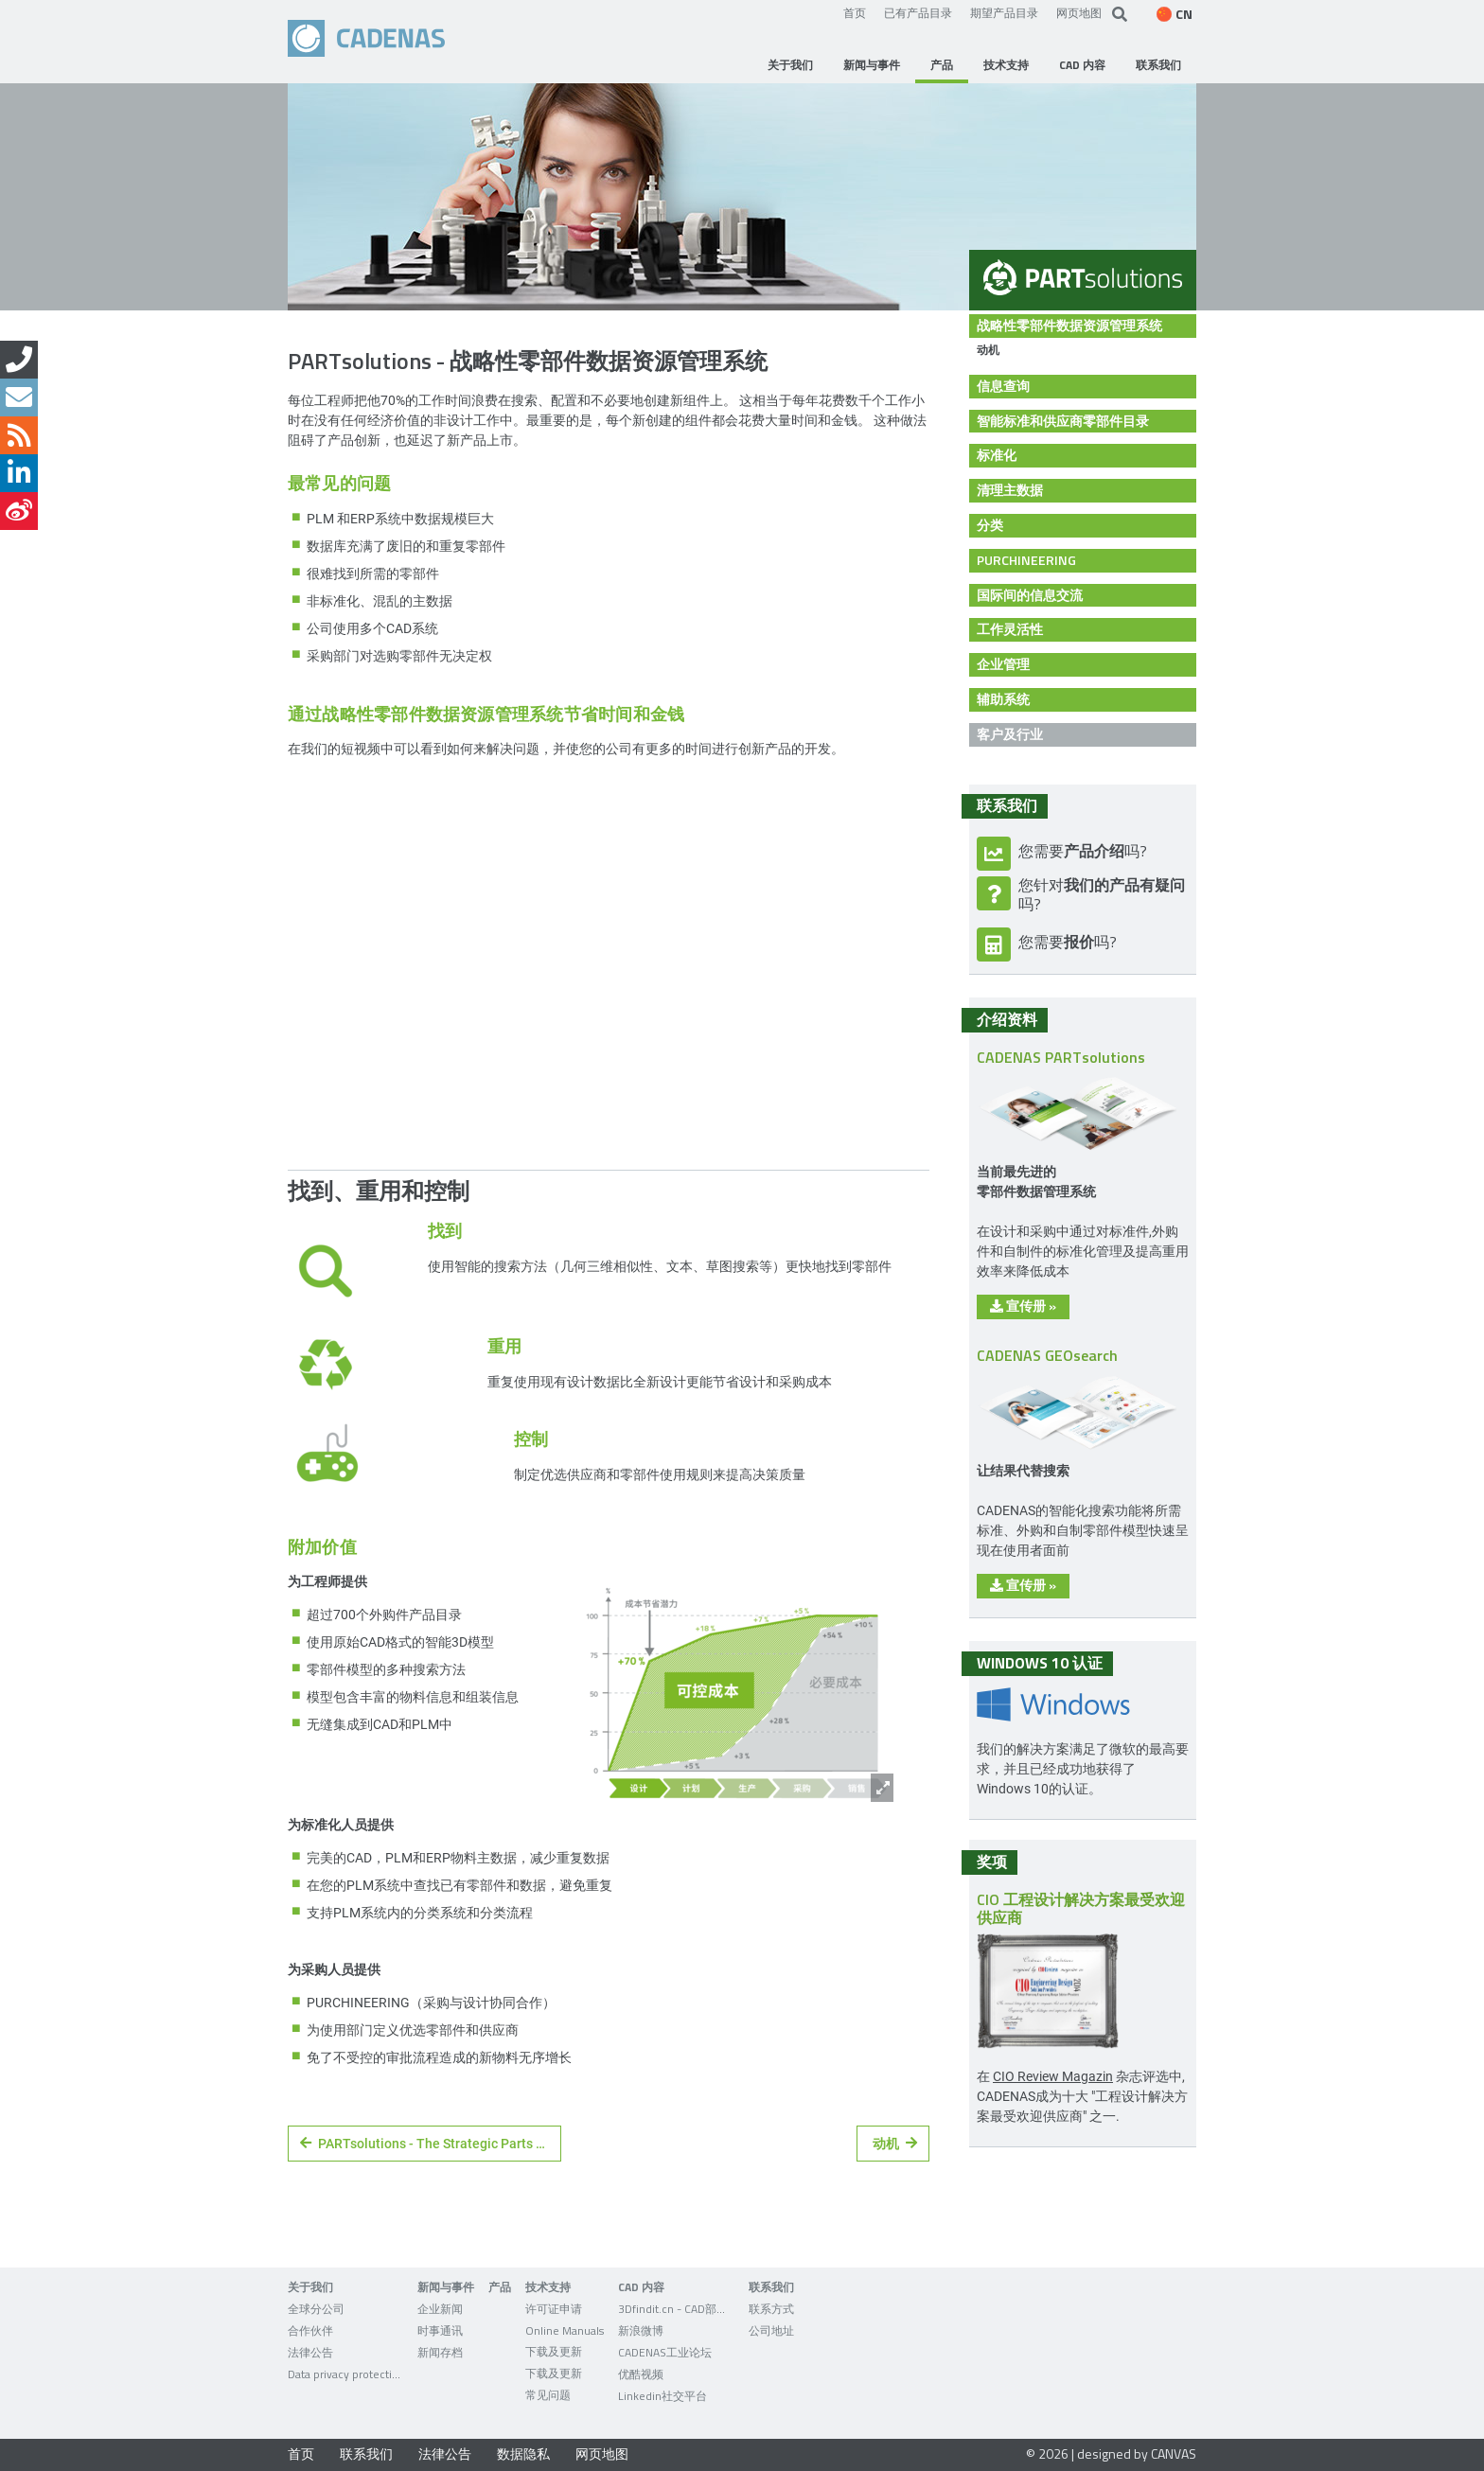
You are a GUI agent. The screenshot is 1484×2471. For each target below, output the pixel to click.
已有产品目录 (918, 12)
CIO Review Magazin (1053, 2076)
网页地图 (1079, 12)
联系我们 (366, 2453)
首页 (854, 12)
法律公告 (444, 2453)
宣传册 (1023, 1306)
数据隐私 (523, 2453)
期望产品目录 (1004, 12)
